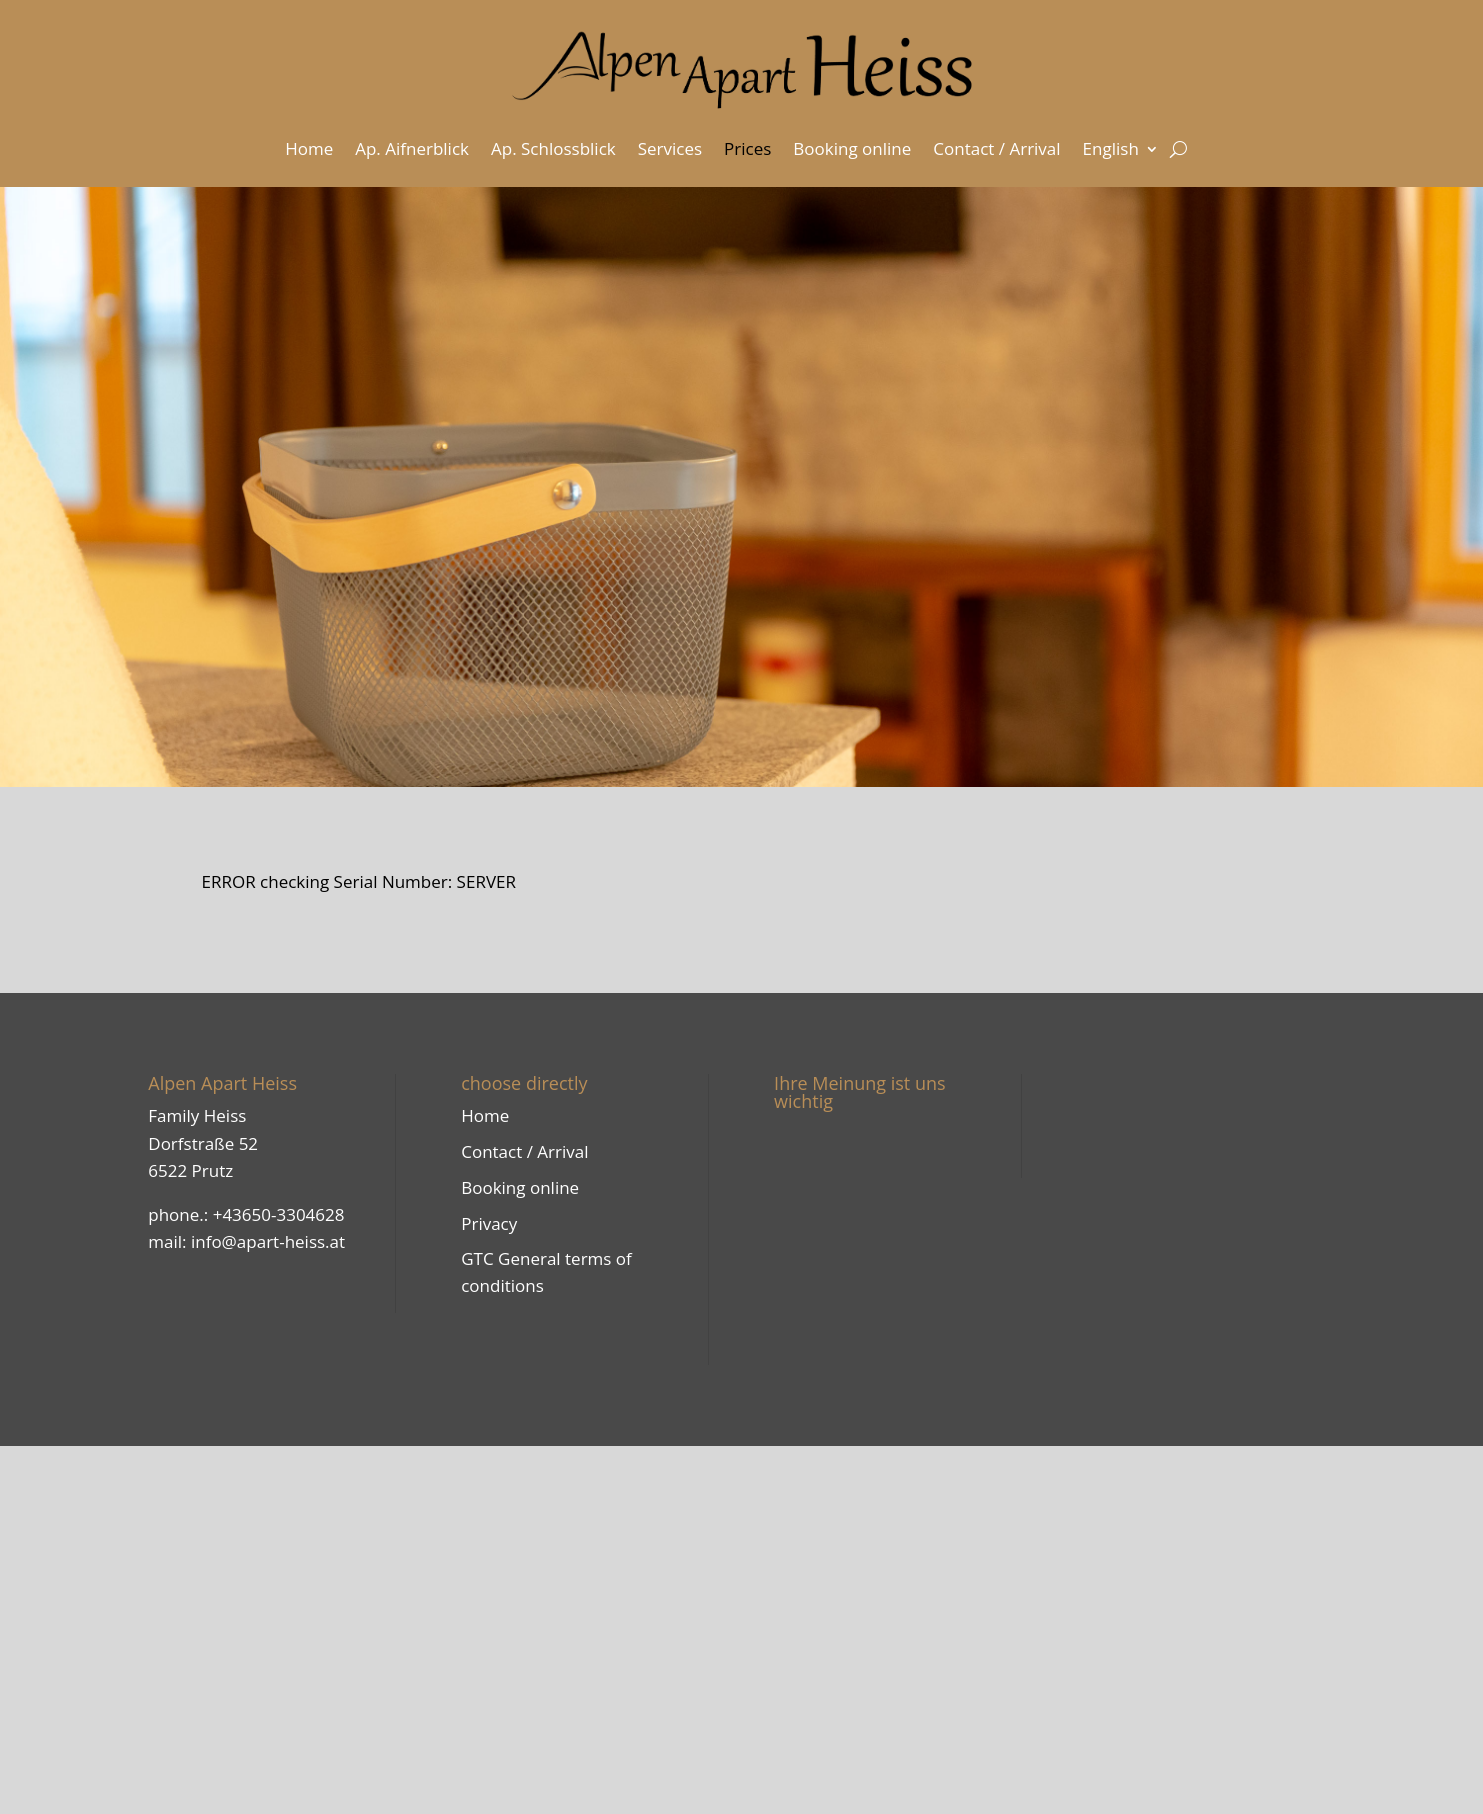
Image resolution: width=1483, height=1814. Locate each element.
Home (309, 148)
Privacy (489, 1223)
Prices (747, 148)
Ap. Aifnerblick (412, 148)
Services (670, 148)
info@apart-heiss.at (268, 1241)
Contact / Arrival (996, 148)
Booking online (852, 148)
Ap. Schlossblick (553, 148)
